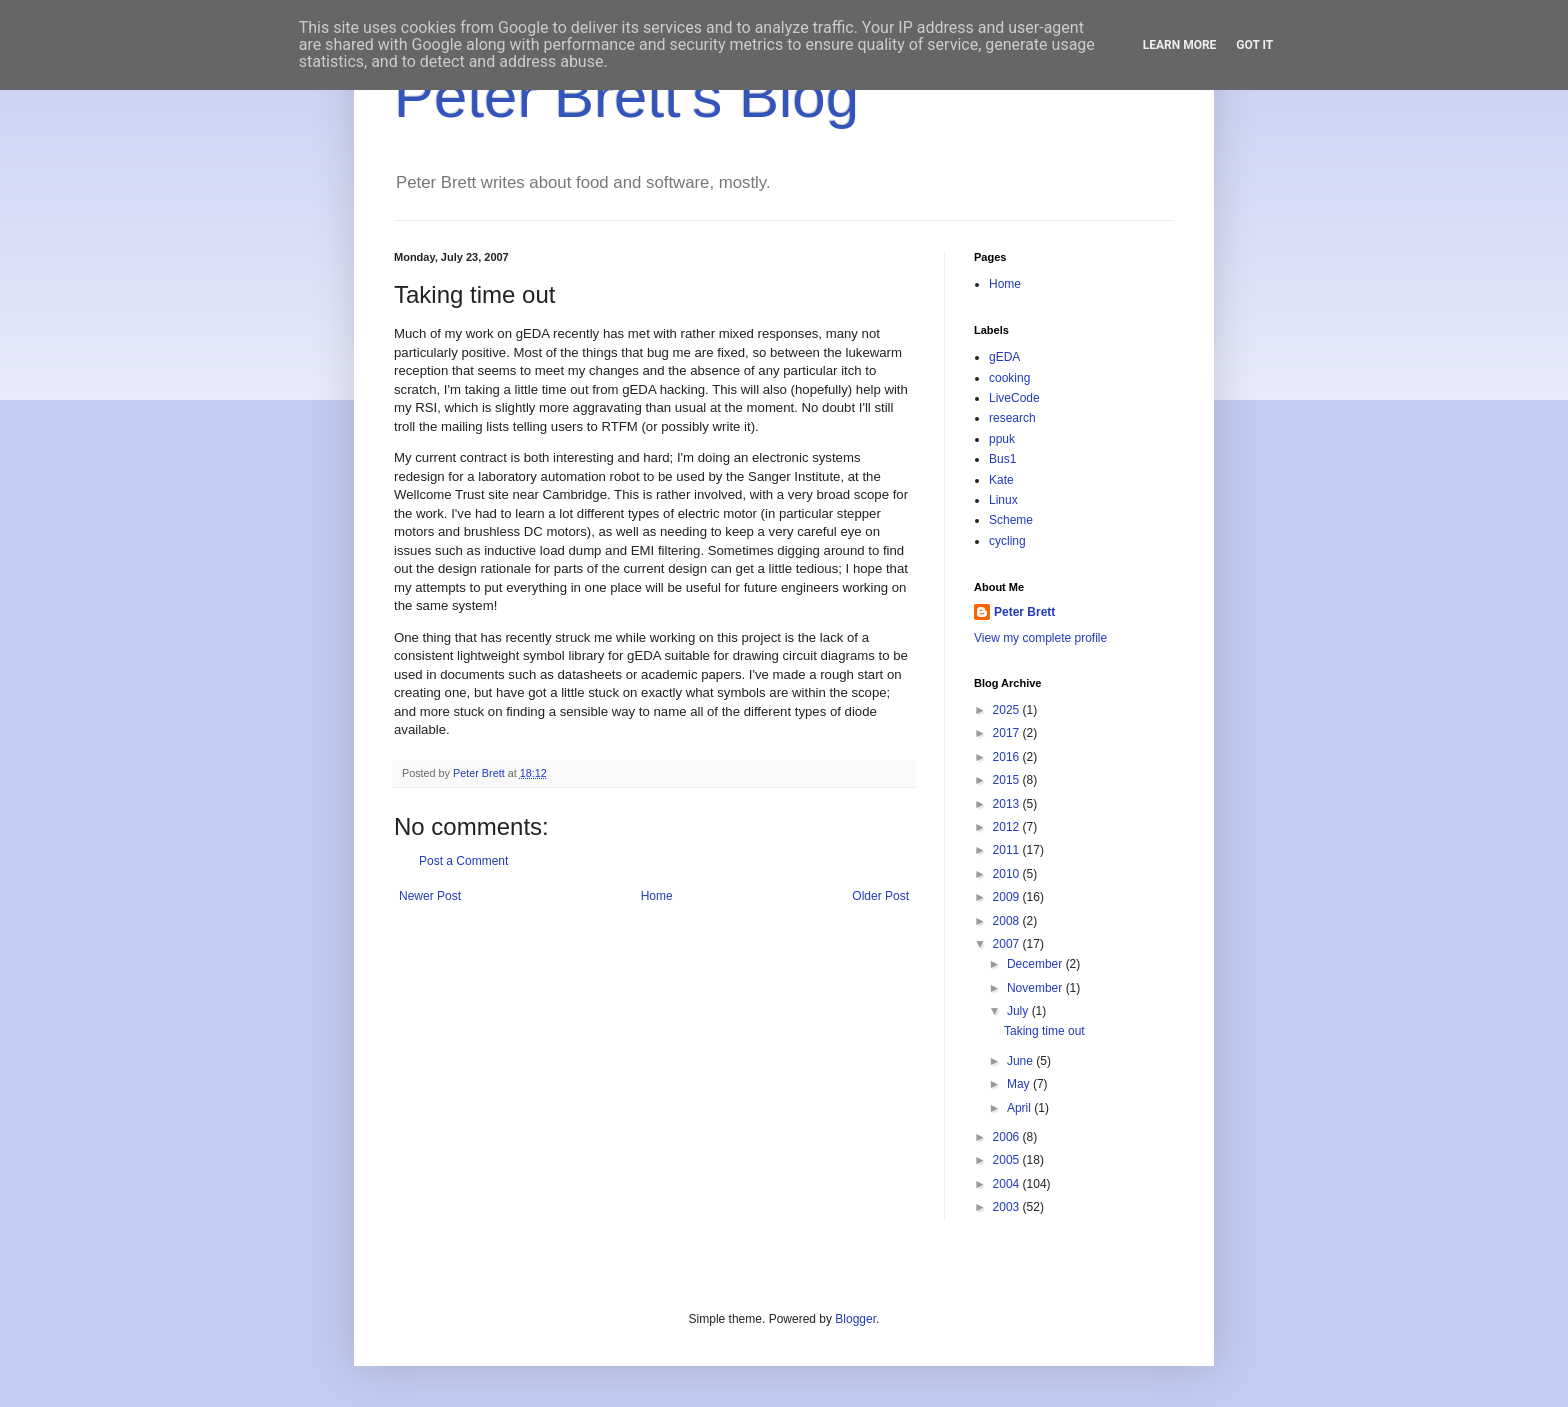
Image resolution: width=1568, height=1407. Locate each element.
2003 (1008, 1207)
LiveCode (1014, 398)
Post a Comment (463, 861)
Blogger (855, 1319)
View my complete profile (1040, 638)
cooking (1009, 378)
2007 (1008, 944)
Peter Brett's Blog (626, 96)
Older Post (880, 896)
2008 (1008, 921)
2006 (1008, 1137)
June (1021, 1061)
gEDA (1004, 357)
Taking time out (1044, 1031)
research (1012, 418)
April (1020, 1108)
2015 (1008, 780)
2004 (1008, 1184)
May (1020, 1084)
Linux (1003, 500)
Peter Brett (1024, 612)
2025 (1008, 710)
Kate (1001, 480)
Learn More (1180, 45)
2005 (1008, 1160)
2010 (1008, 874)
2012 (1008, 827)
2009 (1008, 897)
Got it (1254, 45)
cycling (1007, 541)
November (1036, 988)
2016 (1008, 757)
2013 (1008, 804)
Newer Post (430, 896)
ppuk (1002, 439)
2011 (1008, 850)
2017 (1008, 733)
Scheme (1011, 520)
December (1036, 964)
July (1019, 1011)
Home (657, 896)
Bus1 (1002, 459)
